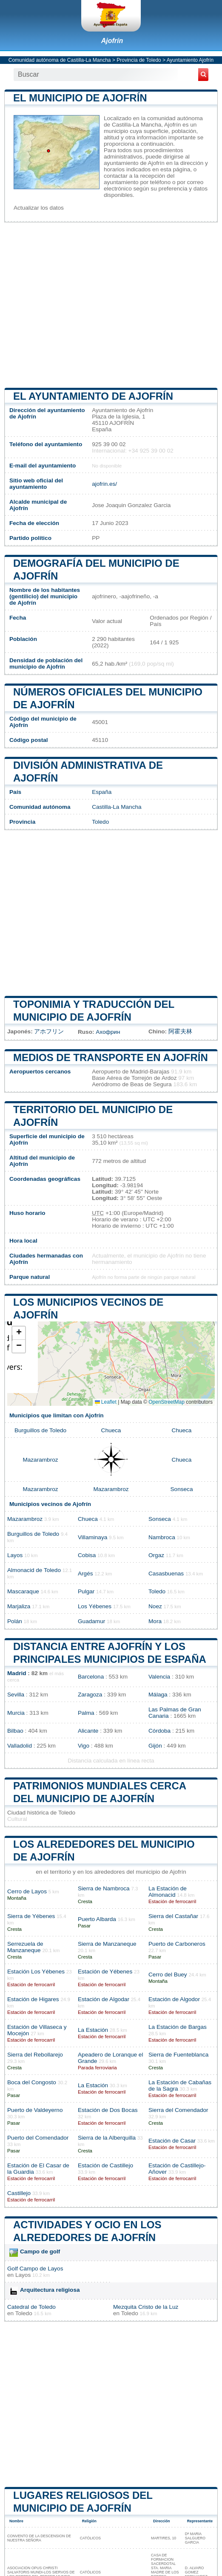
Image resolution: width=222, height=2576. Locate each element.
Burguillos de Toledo (40, 1430)
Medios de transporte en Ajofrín (110, 1057)
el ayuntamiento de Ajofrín (93, 396)
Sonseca (182, 1489)
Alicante (88, 1731)
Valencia (159, 1676)
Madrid (16, 1673)
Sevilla (15, 1694)
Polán (14, 1621)
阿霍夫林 (180, 1031)
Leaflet (106, 1402)
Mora (155, 1621)
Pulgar (86, 1591)
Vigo (83, 1745)
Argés (85, 1573)
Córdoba (159, 1731)
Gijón (155, 1745)
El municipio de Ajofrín (80, 98)
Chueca (111, 1430)
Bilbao (15, 1731)
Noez (155, 1606)
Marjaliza (18, 1606)
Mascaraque (23, 1591)
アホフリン (49, 1031)
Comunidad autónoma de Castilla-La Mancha (60, 60)
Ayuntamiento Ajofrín (190, 60)
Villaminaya (92, 1537)
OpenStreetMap (166, 1402)
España (101, 792)
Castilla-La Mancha (116, 807)
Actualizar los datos (39, 208)
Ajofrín (112, 40)
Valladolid (19, 1745)
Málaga (158, 1694)
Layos (15, 1555)
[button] (18, 1333)
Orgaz (156, 1555)
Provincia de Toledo (139, 60)
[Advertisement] (111, 305)
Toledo (100, 822)
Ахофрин (108, 1032)
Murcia (16, 1713)
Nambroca (161, 1537)
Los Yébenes (94, 1606)
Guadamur (91, 1621)
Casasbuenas (166, 1573)
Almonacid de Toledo (34, 1570)
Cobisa (87, 1555)
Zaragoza (90, 1694)
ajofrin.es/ (104, 484)
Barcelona (91, 1676)
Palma (86, 1713)
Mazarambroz (40, 1460)
